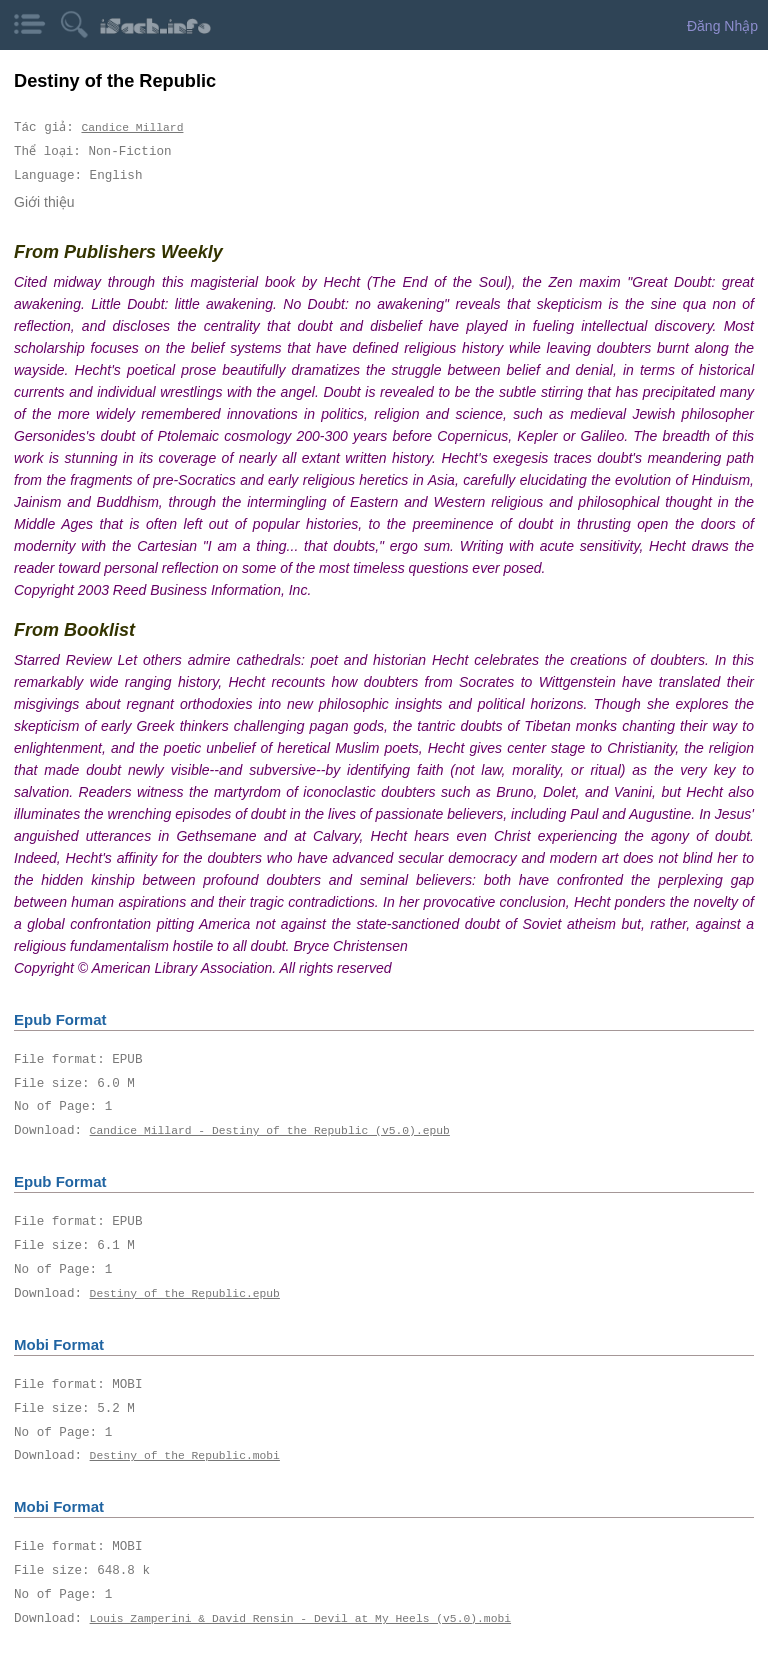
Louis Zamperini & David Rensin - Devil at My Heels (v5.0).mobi (300, 1618)
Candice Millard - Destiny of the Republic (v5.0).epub (270, 1130)
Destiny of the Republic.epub (185, 1293)
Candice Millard (133, 127)
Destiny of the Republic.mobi (185, 1455)
